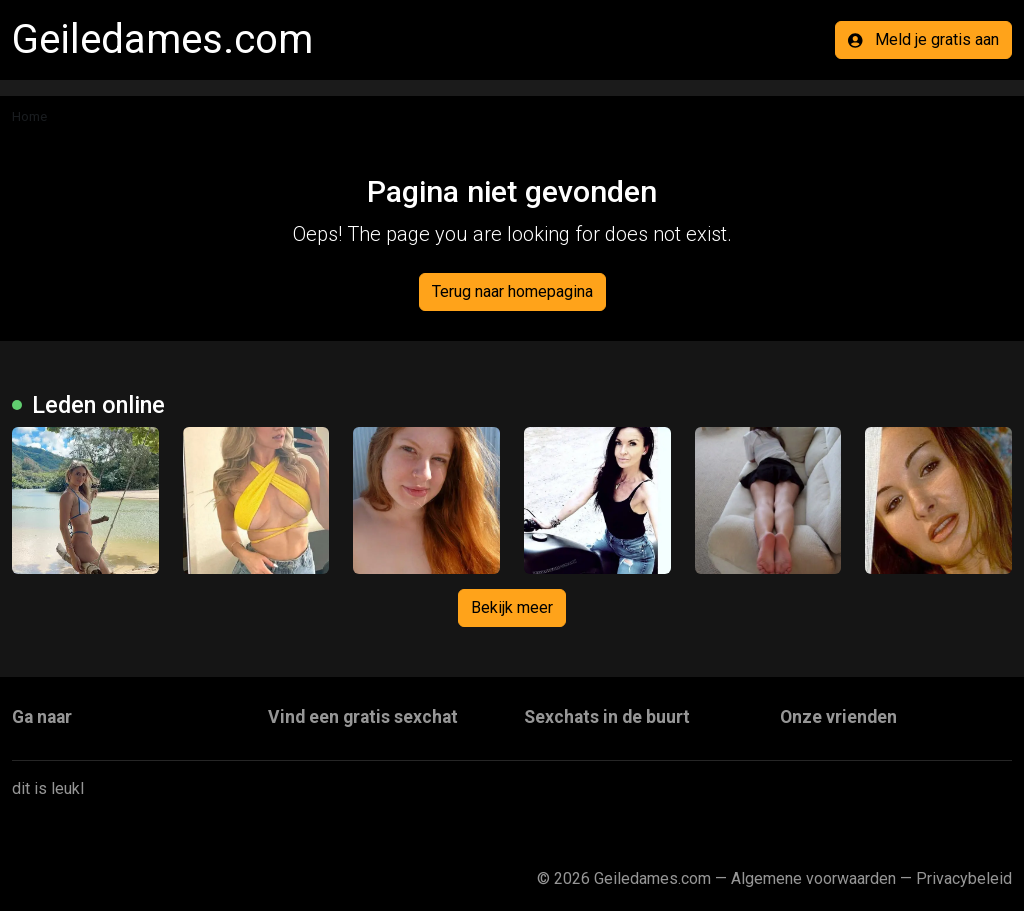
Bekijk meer (512, 607)
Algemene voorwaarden (813, 878)
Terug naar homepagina (512, 291)
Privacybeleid (964, 878)
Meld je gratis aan (923, 39)
